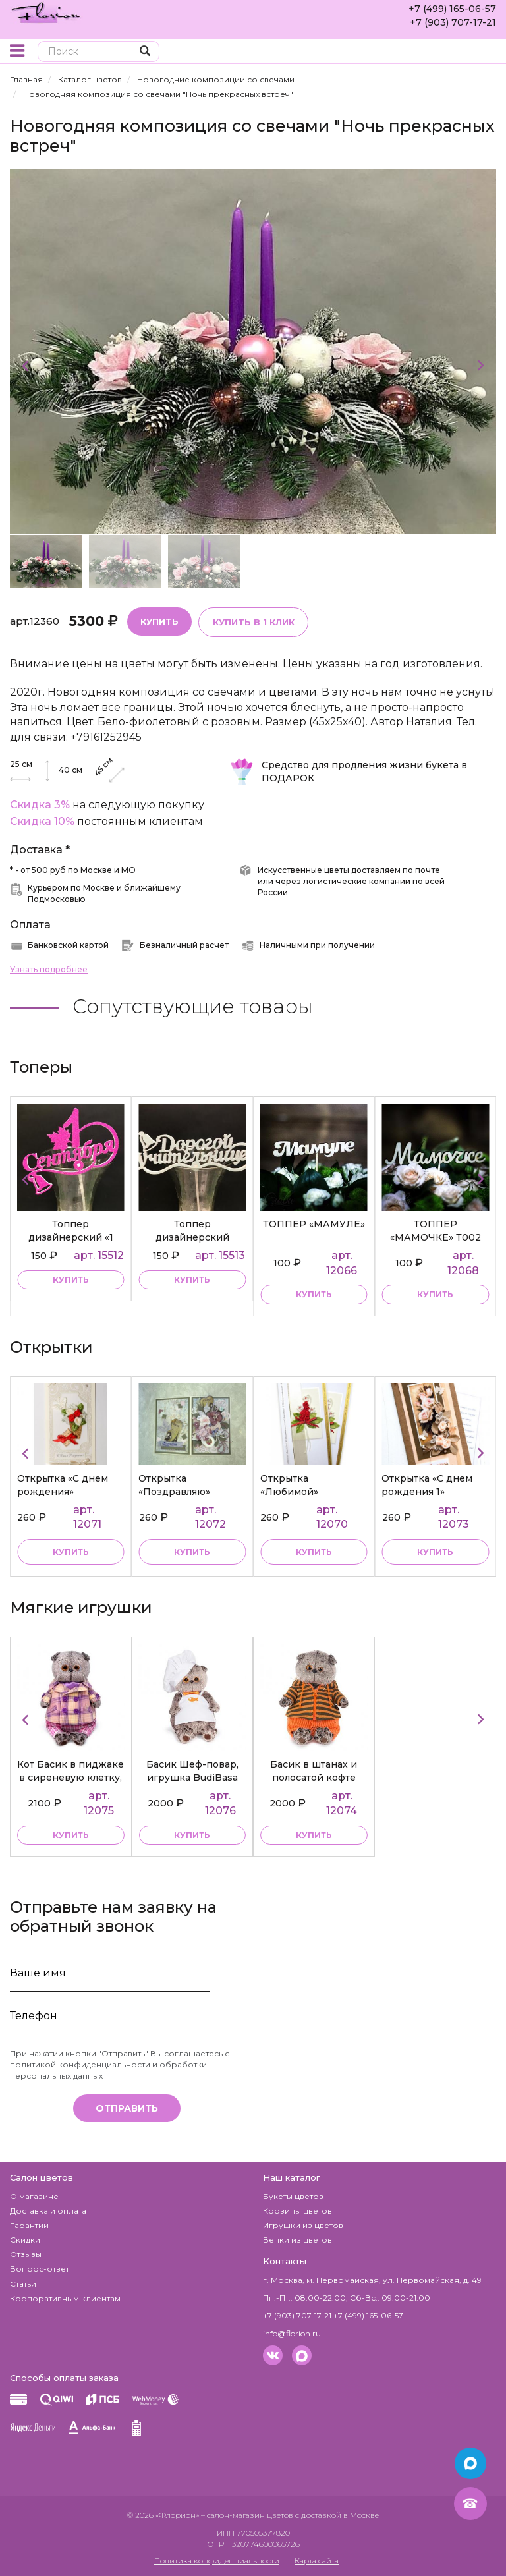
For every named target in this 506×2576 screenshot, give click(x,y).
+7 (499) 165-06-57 (452, 8)
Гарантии (29, 2225)
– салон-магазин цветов (247, 2514)
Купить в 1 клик (253, 622)
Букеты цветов (293, 2195)
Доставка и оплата (48, 2210)
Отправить (127, 2108)
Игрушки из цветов (303, 2225)
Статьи (23, 2283)
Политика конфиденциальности (216, 2560)
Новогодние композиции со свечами (216, 79)
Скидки (25, 2240)
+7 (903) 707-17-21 (453, 22)
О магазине (34, 2195)
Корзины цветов (297, 2210)
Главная (26, 79)
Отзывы (26, 2254)
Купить (159, 621)
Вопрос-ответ (39, 2269)
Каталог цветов (90, 79)
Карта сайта (317, 2560)
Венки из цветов (297, 2240)
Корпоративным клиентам (65, 2298)
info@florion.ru (292, 2333)
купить (71, 1280)
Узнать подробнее (49, 969)
